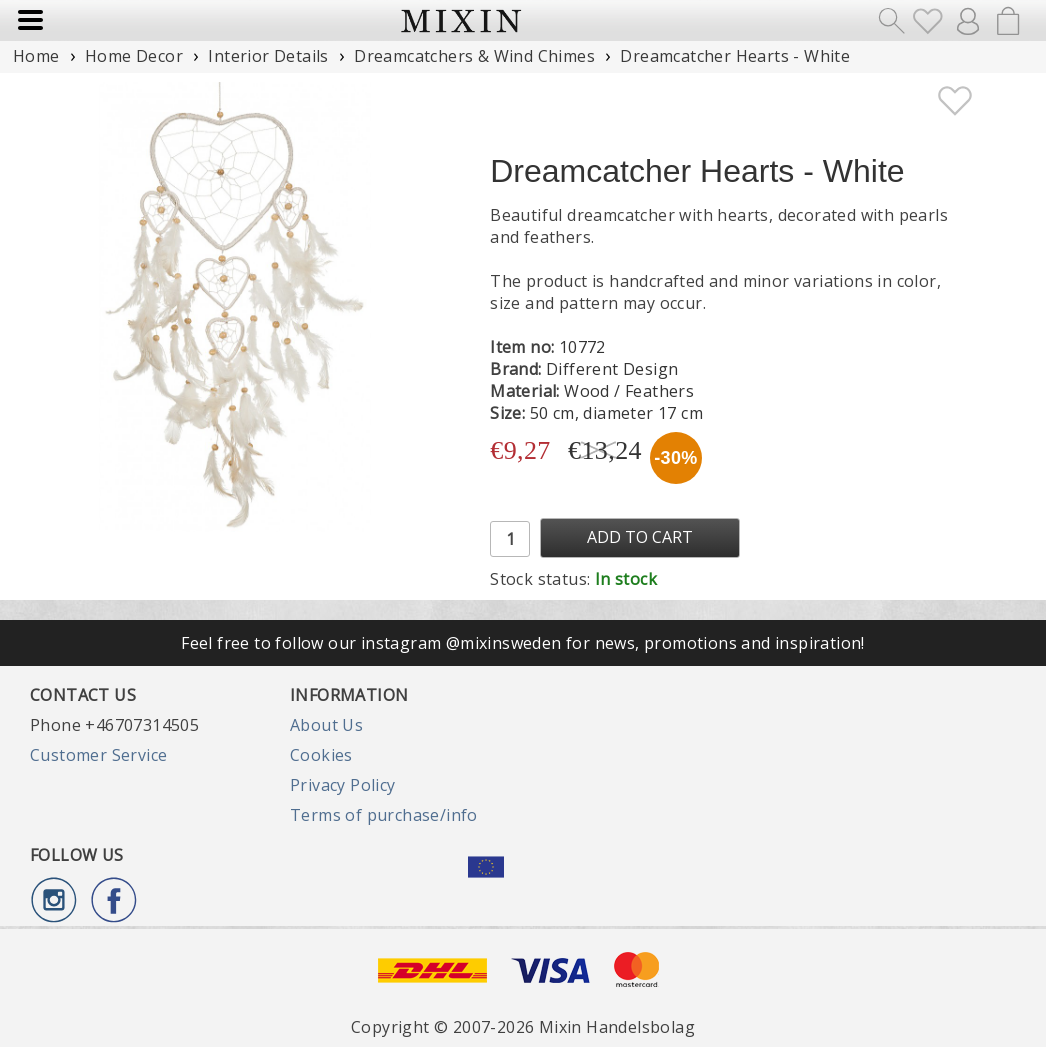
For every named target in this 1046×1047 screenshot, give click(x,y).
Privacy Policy (343, 785)
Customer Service (98, 755)
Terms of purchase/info (384, 815)
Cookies (321, 755)
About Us (326, 725)
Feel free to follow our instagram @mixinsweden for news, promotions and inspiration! (523, 643)
